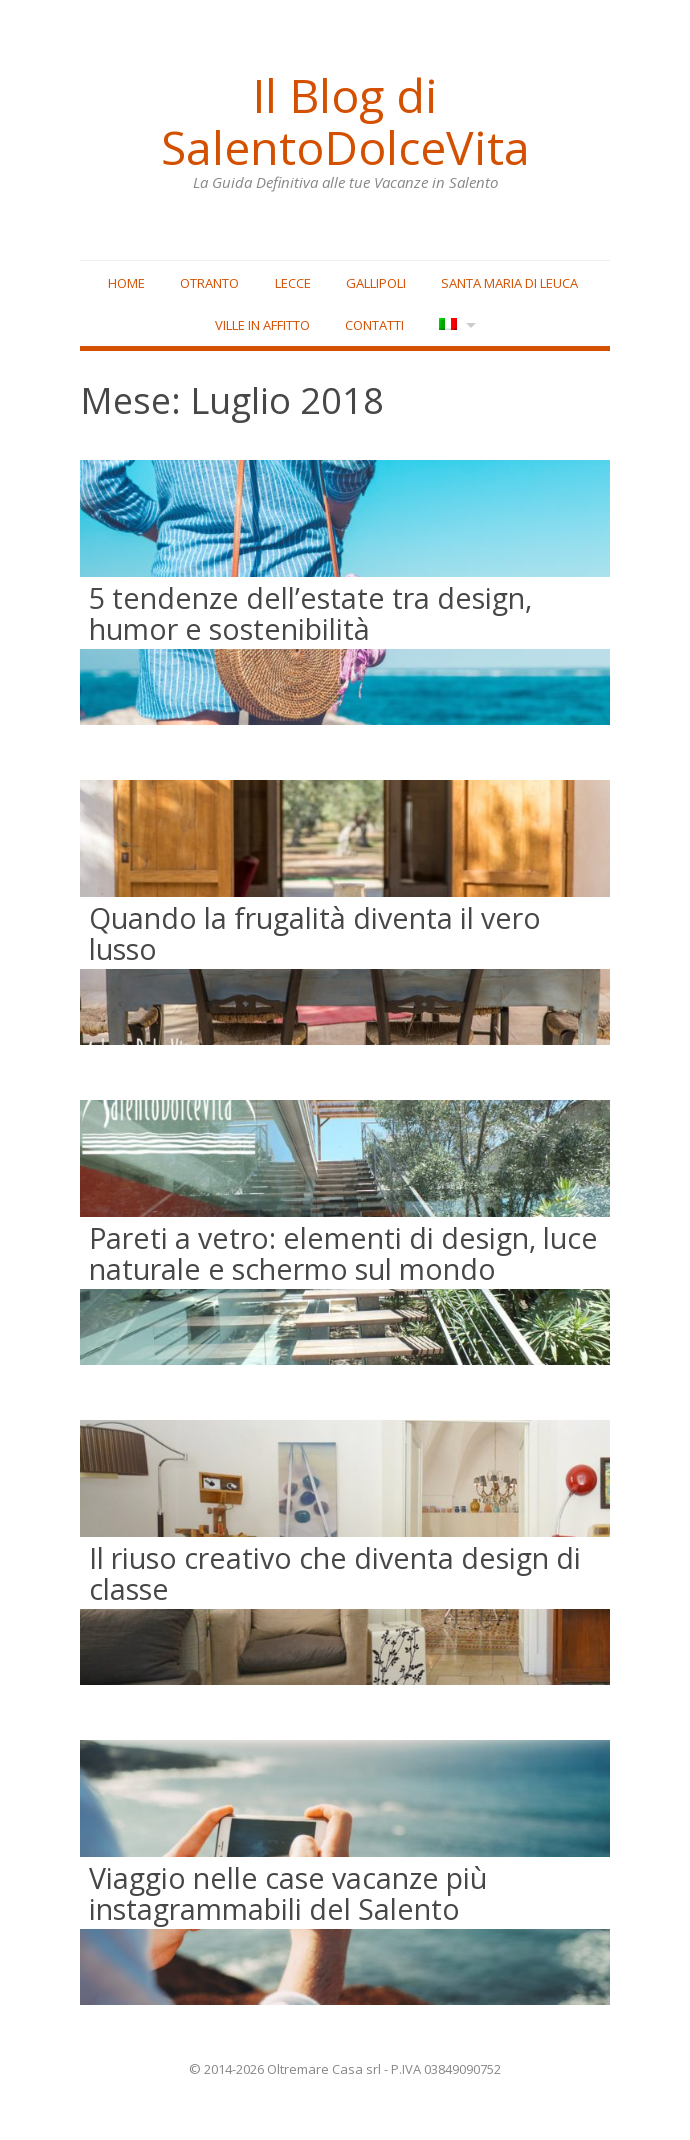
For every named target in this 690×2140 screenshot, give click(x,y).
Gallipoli (376, 283)
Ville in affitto (262, 325)
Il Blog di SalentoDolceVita (345, 121)
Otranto (209, 283)
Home (126, 283)
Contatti (374, 325)
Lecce (293, 283)
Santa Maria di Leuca (509, 283)
